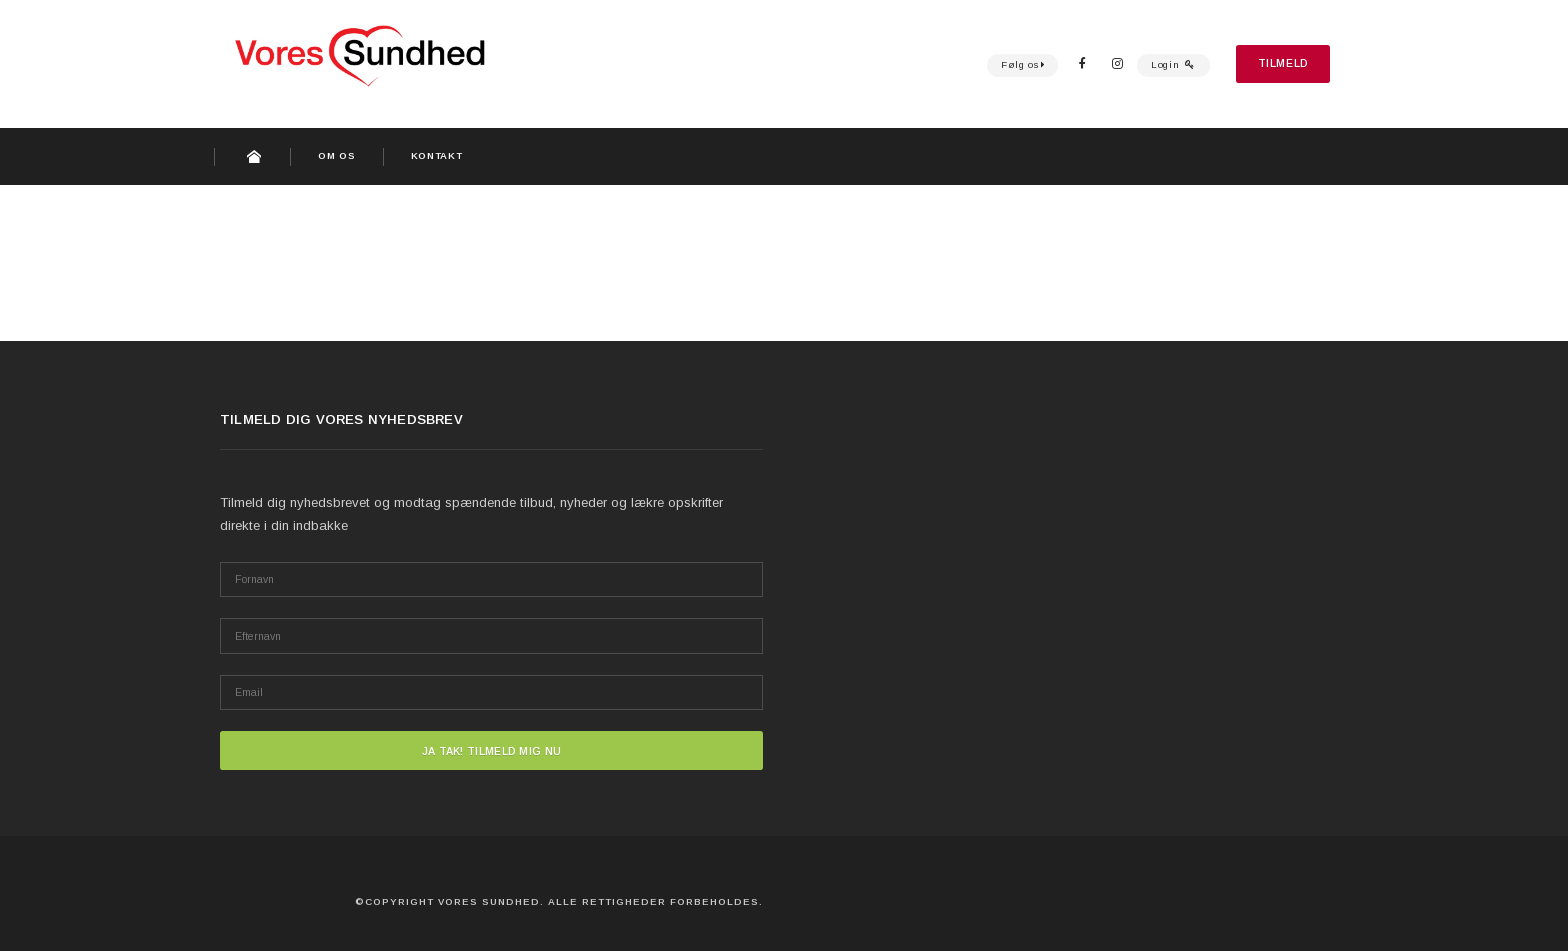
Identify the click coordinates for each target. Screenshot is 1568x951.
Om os (336, 148)
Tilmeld (1286, 62)
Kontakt (436, 148)
